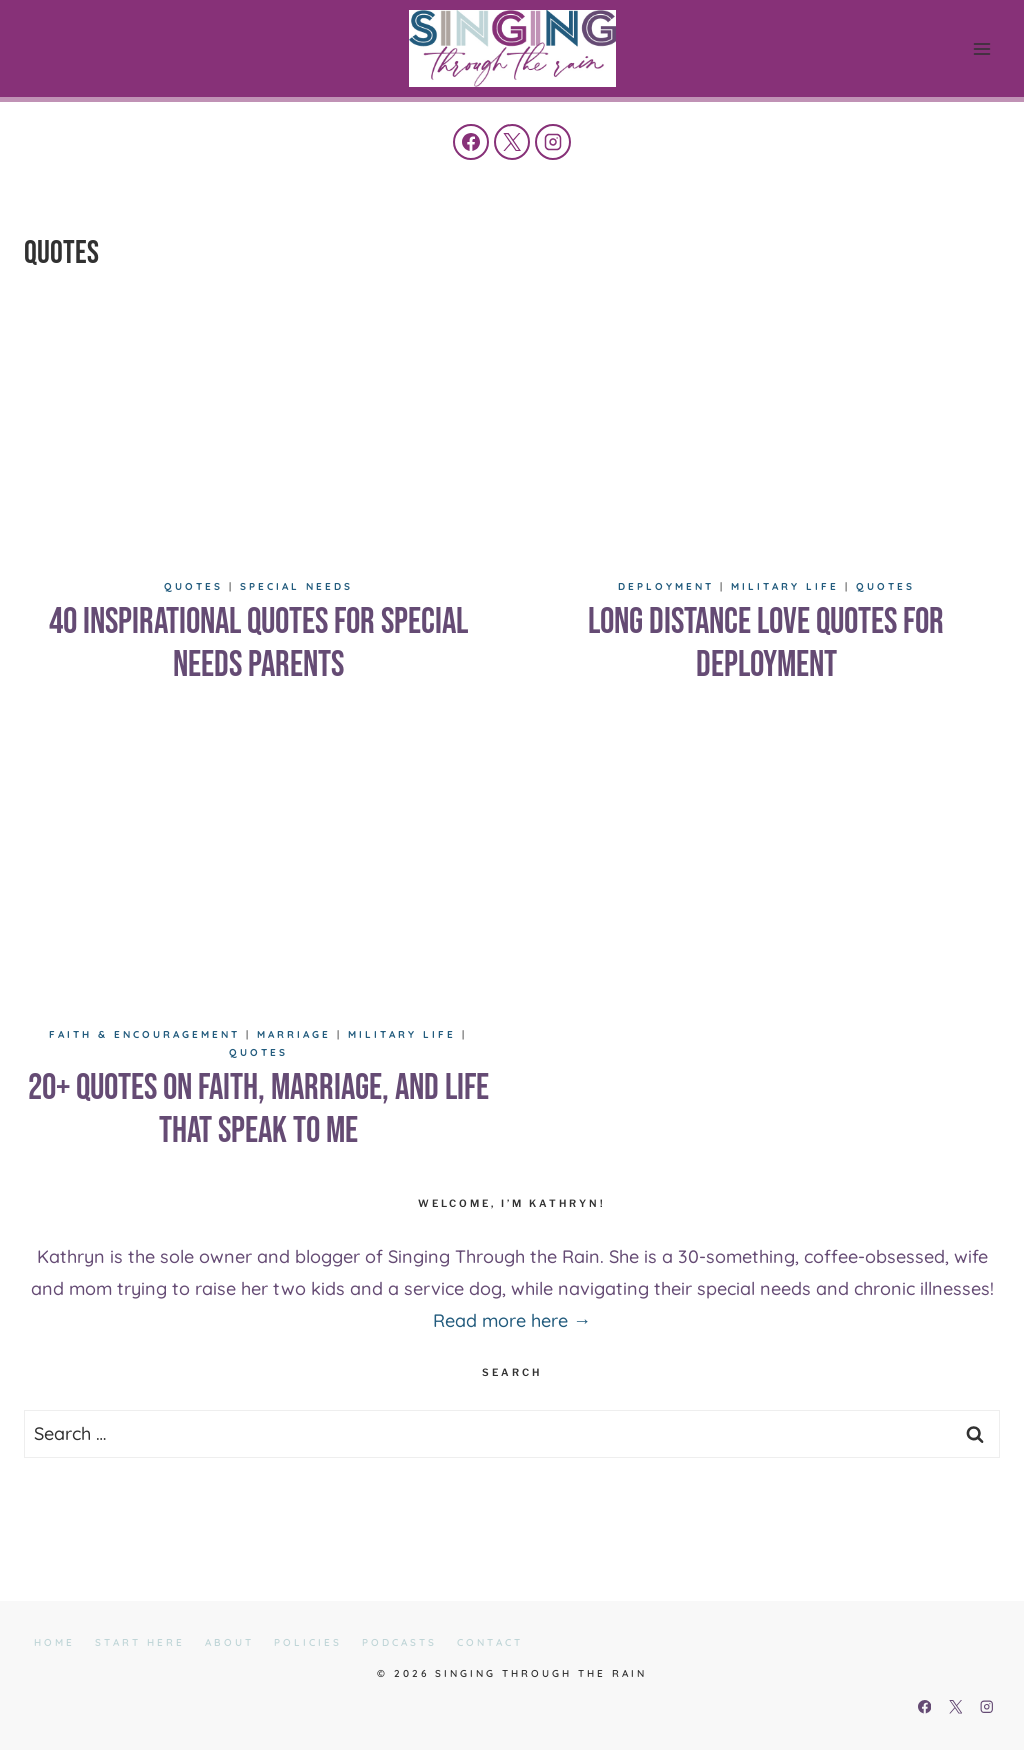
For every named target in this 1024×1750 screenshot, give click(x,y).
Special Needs (296, 586)
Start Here (140, 1642)
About (229, 1642)
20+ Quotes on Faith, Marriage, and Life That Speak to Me (258, 1110)
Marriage (294, 1034)
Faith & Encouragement (144, 1034)
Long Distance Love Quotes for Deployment (766, 644)
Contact (490, 1642)
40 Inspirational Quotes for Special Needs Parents (258, 644)
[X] (512, 142)
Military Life (785, 586)
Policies (308, 1642)
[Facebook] (471, 142)
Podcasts (399, 1642)
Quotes (193, 586)
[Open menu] (981, 48)
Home (54, 1642)
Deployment (666, 586)
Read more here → (512, 1320)
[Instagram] (553, 142)
